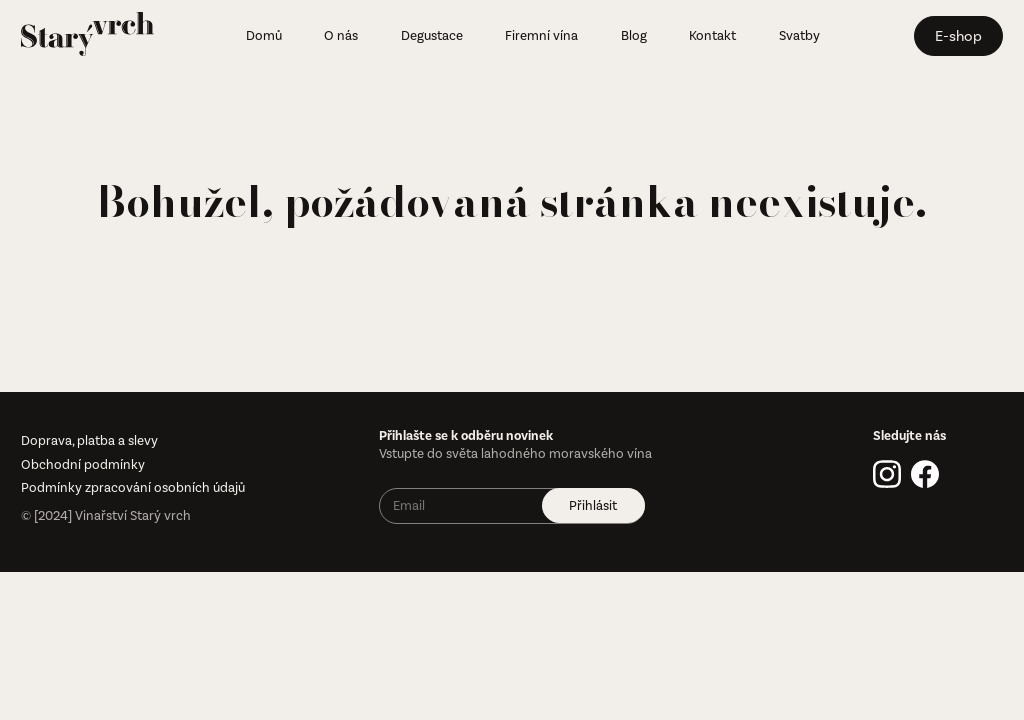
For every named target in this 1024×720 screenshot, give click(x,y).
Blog (634, 35)
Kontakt (712, 35)
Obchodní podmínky (83, 464)
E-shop (958, 36)
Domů (264, 35)
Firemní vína (541, 35)
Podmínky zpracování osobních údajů (133, 487)
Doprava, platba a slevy (89, 440)
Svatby (799, 35)
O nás (341, 35)
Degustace (432, 35)
